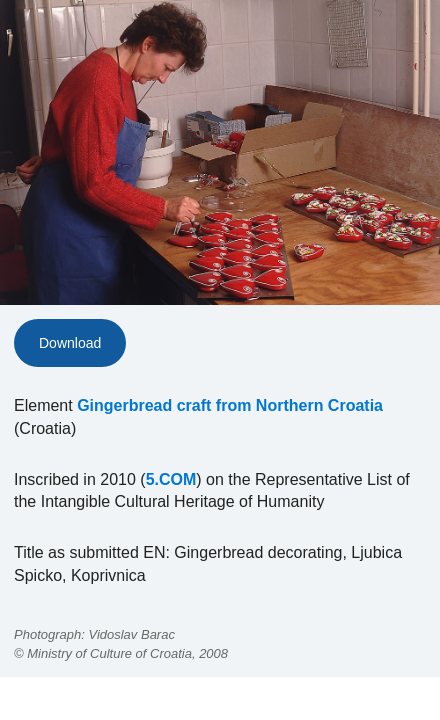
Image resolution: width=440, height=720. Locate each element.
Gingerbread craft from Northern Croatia (230, 405)
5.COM (171, 479)
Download (70, 343)
